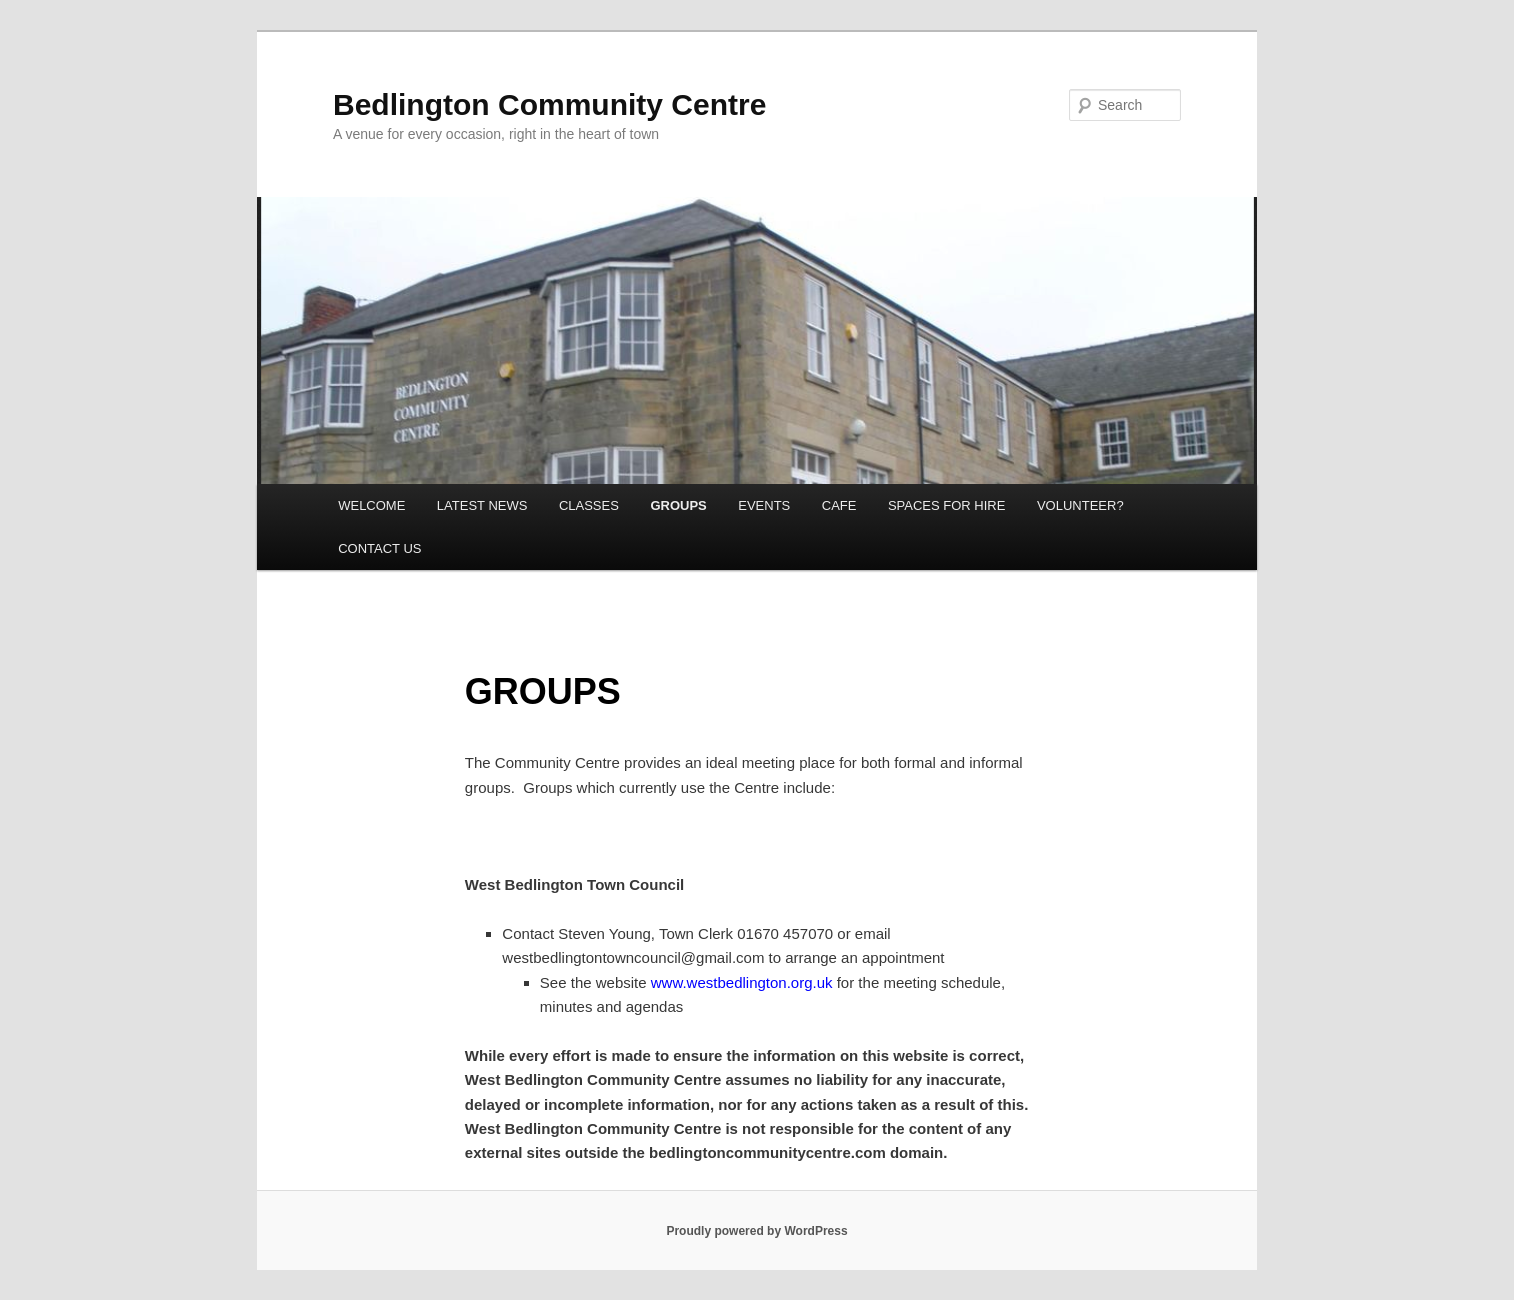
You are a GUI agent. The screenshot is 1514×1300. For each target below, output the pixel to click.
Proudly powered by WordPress (756, 1231)
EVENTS (764, 505)
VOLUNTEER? (1080, 505)
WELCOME (371, 505)
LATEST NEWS (482, 505)
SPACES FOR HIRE (947, 505)
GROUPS (678, 505)
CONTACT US (379, 548)
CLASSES (589, 505)
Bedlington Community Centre (549, 104)
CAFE (839, 505)
